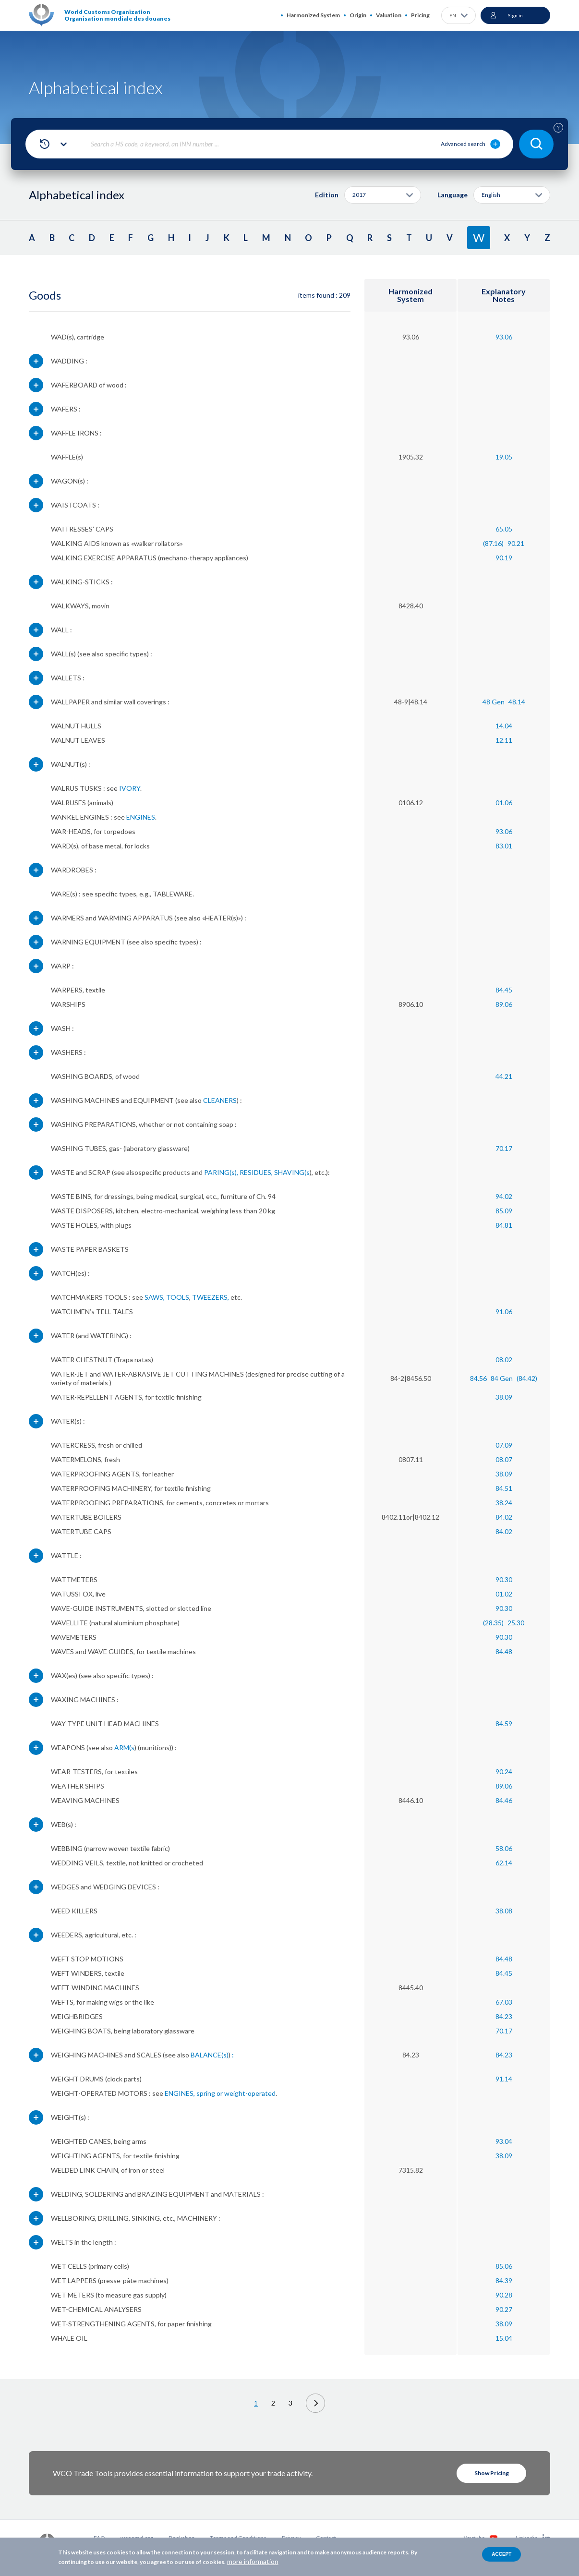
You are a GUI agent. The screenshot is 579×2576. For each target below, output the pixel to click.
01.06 (503, 802)
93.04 (503, 2141)
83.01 (503, 846)
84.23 (503, 2016)
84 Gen (502, 1378)
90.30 (503, 1579)
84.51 (503, 1488)
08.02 (503, 1359)
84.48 (503, 1651)
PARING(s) (220, 1172)
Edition (326, 195)
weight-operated (250, 2093)
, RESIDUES (254, 1172)
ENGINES (140, 817)
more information (252, 2561)
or (219, 2093)
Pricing (420, 15)
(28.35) (493, 1623)
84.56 (478, 1378)
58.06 (503, 1848)
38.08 (503, 1911)
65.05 (503, 529)
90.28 (503, 2295)
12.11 (503, 740)
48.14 (516, 702)
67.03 (503, 2002)
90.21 (515, 543)
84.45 (503, 990)
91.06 (503, 1311)
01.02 (503, 1594)
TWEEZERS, (210, 1297)
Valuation (388, 15)
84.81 (503, 1225)
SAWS (154, 1297)
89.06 (503, 1004)
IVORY (129, 788)
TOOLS (177, 1297)
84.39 (503, 2280)
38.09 (503, 1397)
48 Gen (493, 702)
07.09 (503, 1445)
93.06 (503, 337)
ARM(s (124, 1747)
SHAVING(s (292, 1172)
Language (452, 195)
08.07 (503, 1459)
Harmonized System (313, 15)
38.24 (503, 1503)
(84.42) (527, 1378)
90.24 (503, 1771)
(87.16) (493, 543)
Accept (501, 2554)
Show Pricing (491, 2473)
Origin (358, 15)
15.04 (503, 2338)
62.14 (503, 1863)
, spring (204, 2093)
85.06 (503, 2266)
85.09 (503, 1211)
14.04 (503, 726)
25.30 (515, 1623)
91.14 (503, 2079)
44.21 (503, 1076)
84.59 (503, 1723)
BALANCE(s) (210, 2055)
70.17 (503, 1148)
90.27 (503, 2309)
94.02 (503, 1196)
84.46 (503, 1800)
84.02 (503, 1517)
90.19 (503, 558)
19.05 (503, 457)
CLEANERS (220, 1100)
